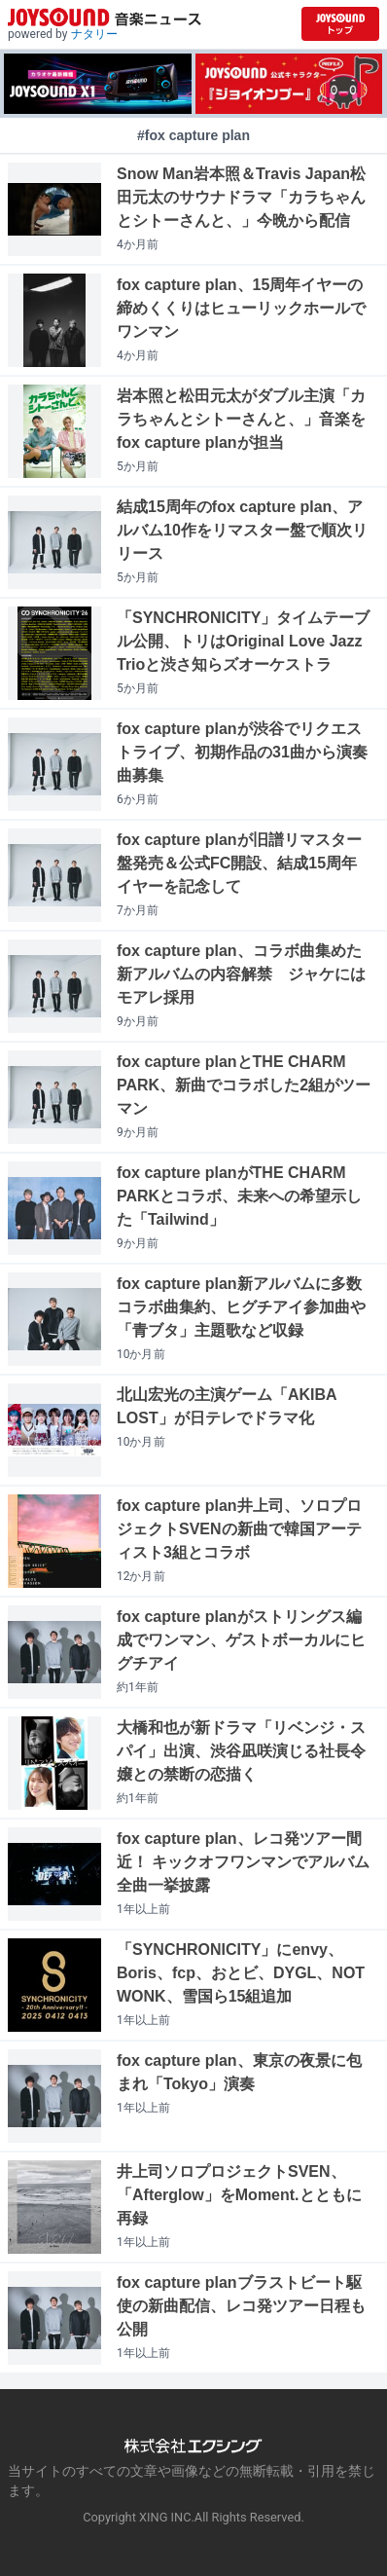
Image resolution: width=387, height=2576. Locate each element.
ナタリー (94, 34)
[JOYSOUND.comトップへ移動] (340, 24)
